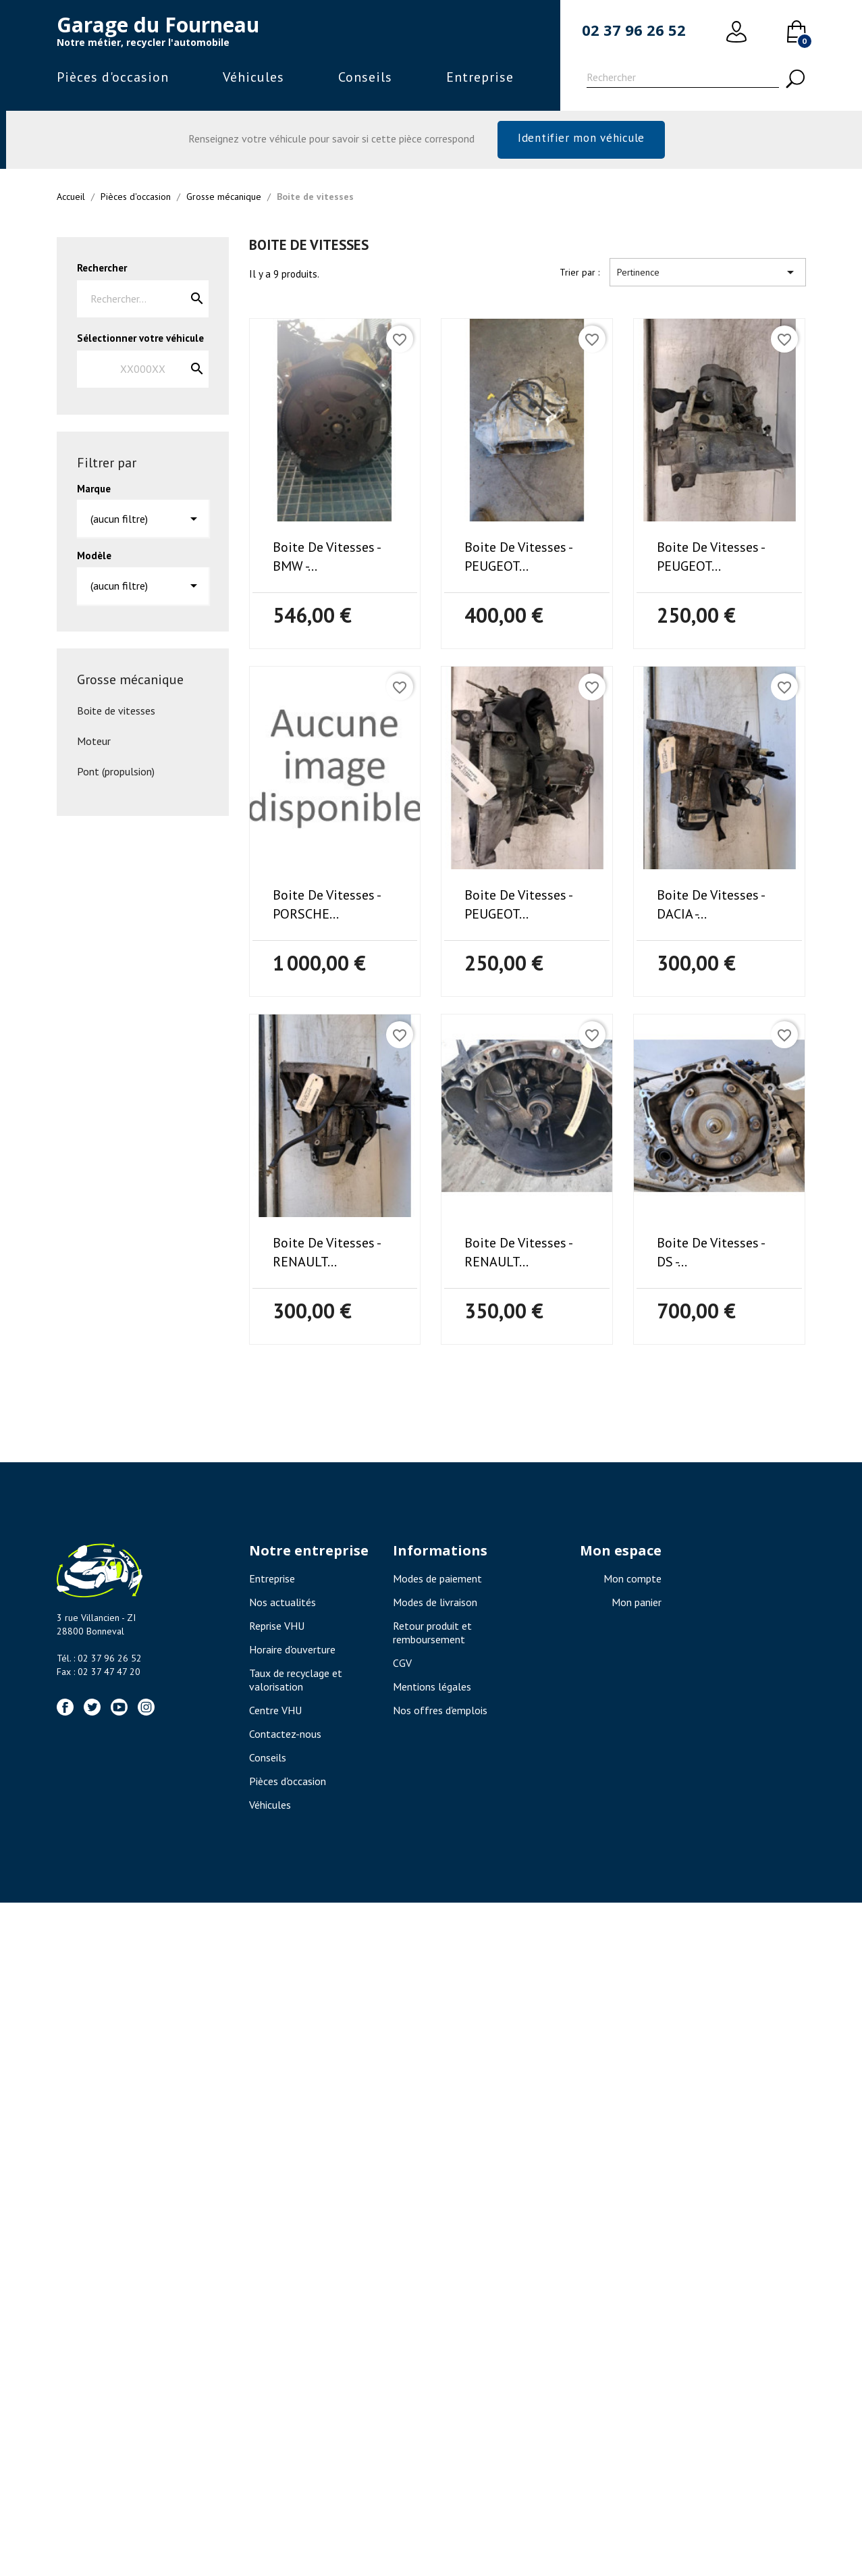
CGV (402, 1666)
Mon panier (637, 1605)
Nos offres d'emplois (440, 1713)
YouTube (119, 1710)
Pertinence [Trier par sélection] (708, 275)
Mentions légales (432, 1690)
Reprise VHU (276, 1629)
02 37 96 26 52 (634, 29)
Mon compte (632, 1582)
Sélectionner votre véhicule (140, 341)
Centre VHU (275, 1713)
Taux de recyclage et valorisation (295, 1683)
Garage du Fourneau (158, 24)
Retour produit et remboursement (432, 1635)
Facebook (65, 1710)
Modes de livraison (435, 1605)
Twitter (92, 1710)
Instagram (146, 1710)
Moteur (94, 744)
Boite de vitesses (116, 714)
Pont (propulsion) (116, 774)
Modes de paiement (437, 1582)
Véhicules (253, 77)
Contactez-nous (285, 1737)
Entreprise (480, 77)
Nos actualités (282, 1605)
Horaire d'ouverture (292, 1652)
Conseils (365, 77)
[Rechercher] (683, 79)
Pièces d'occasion (113, 77)
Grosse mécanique (130, 683)
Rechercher (102, 271)
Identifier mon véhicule (581, 139)
